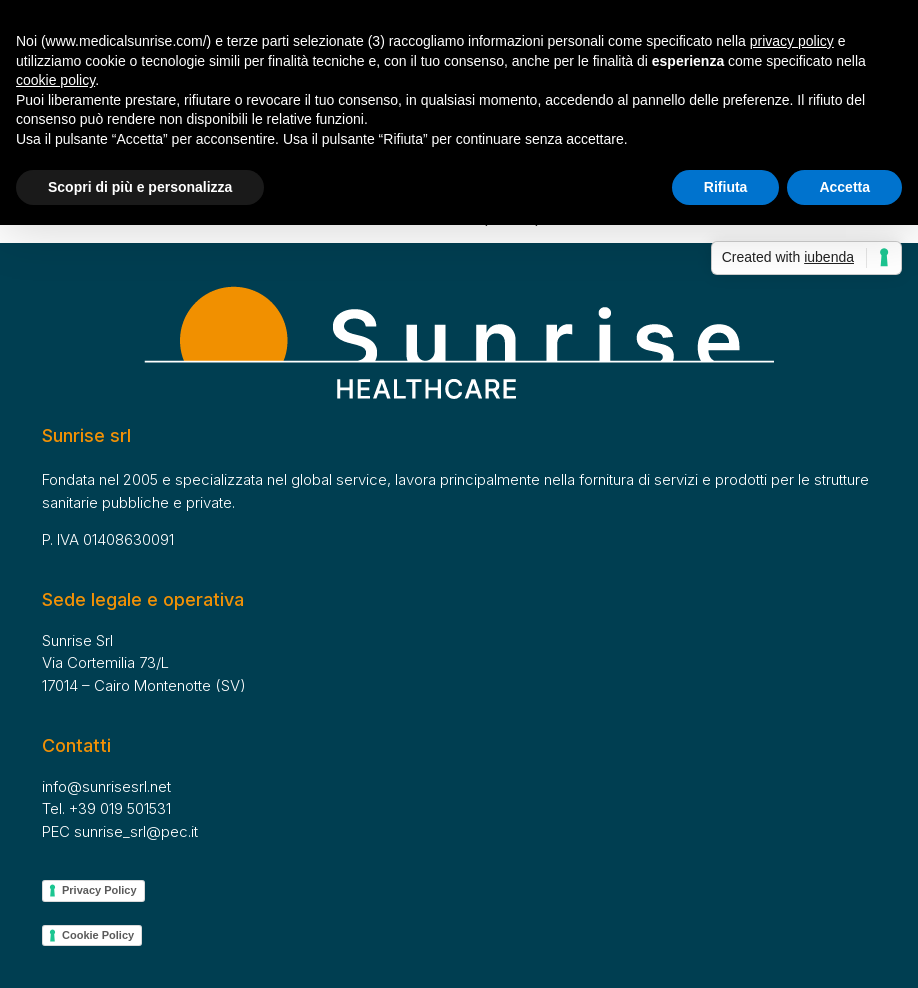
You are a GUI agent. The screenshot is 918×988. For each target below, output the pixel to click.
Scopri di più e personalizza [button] (140, 187)
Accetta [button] (844, 187)
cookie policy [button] (55, 80)
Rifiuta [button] (726, 187)
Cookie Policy (98, 935)
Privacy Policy (99, 890)
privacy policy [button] (792, 41)
